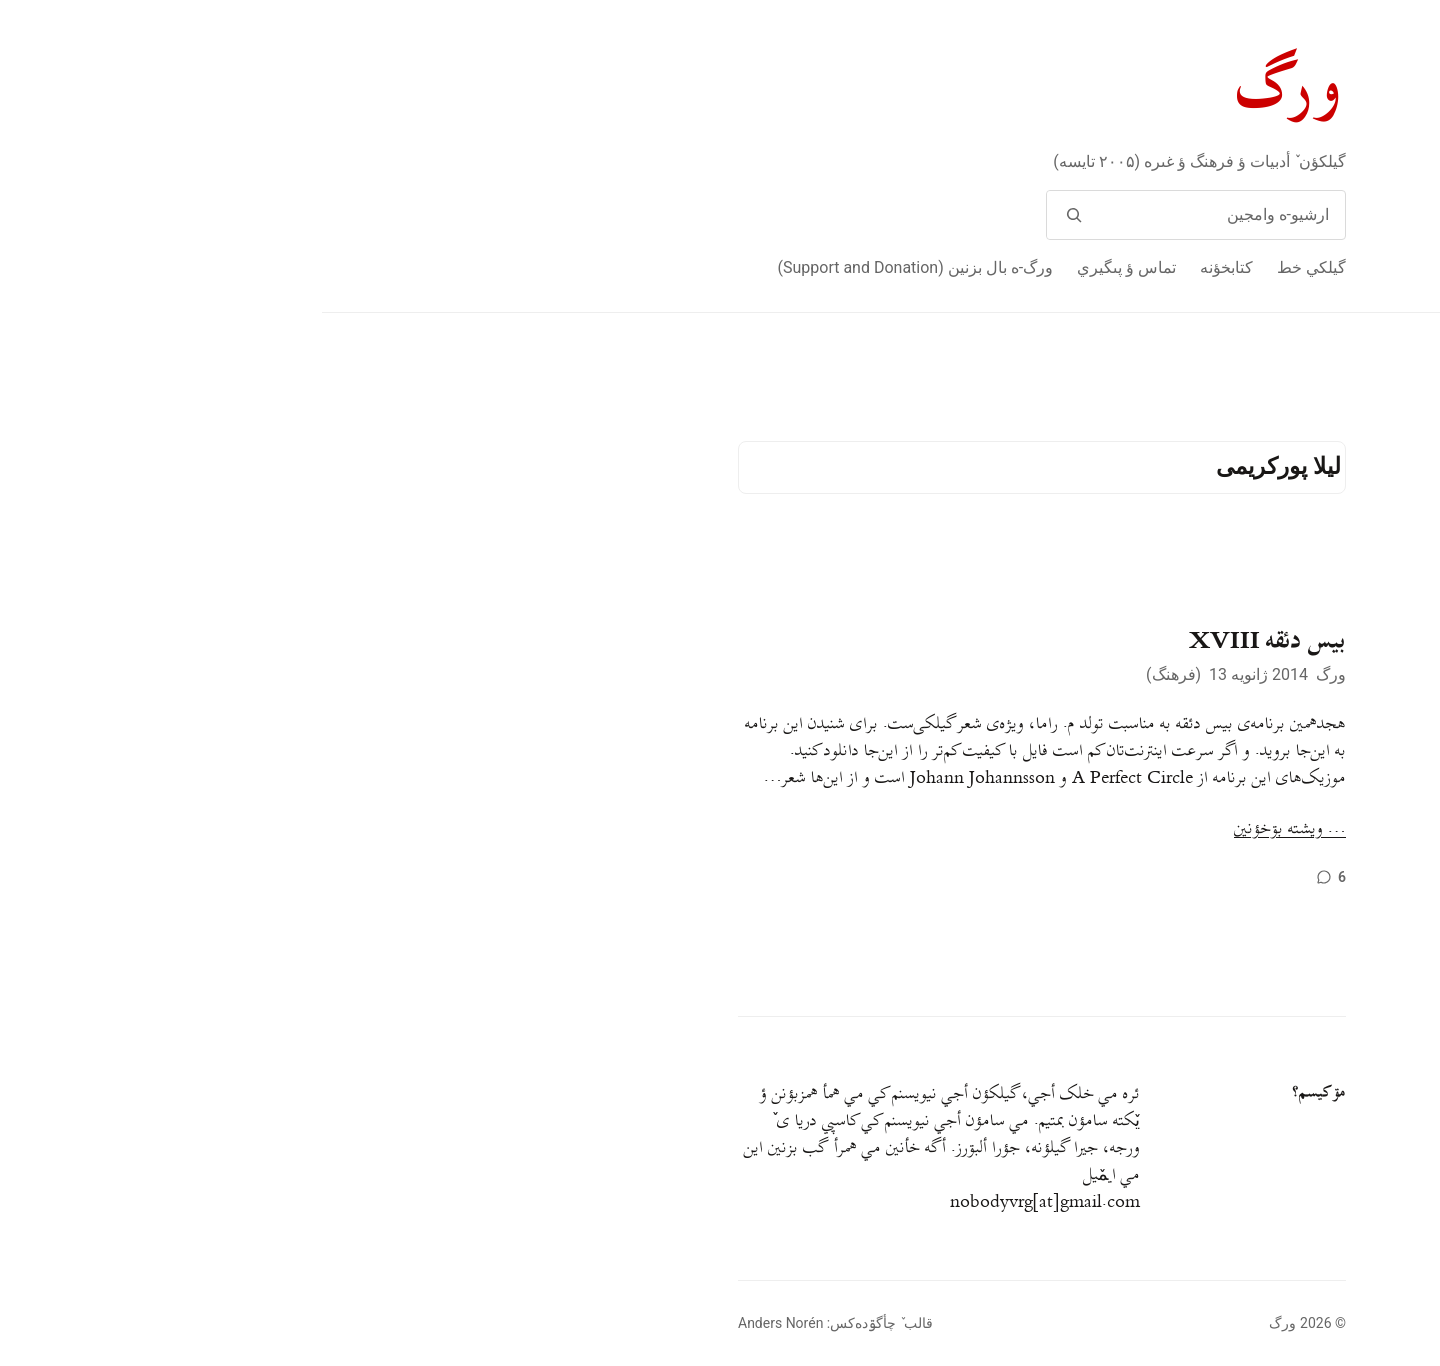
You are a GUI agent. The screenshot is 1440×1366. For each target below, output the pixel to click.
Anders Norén (458, 1323)
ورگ (969, 88)
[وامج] (751, 215)
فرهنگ (852, 674)
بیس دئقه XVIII (945, 641)
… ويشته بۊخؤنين (968, 829)
